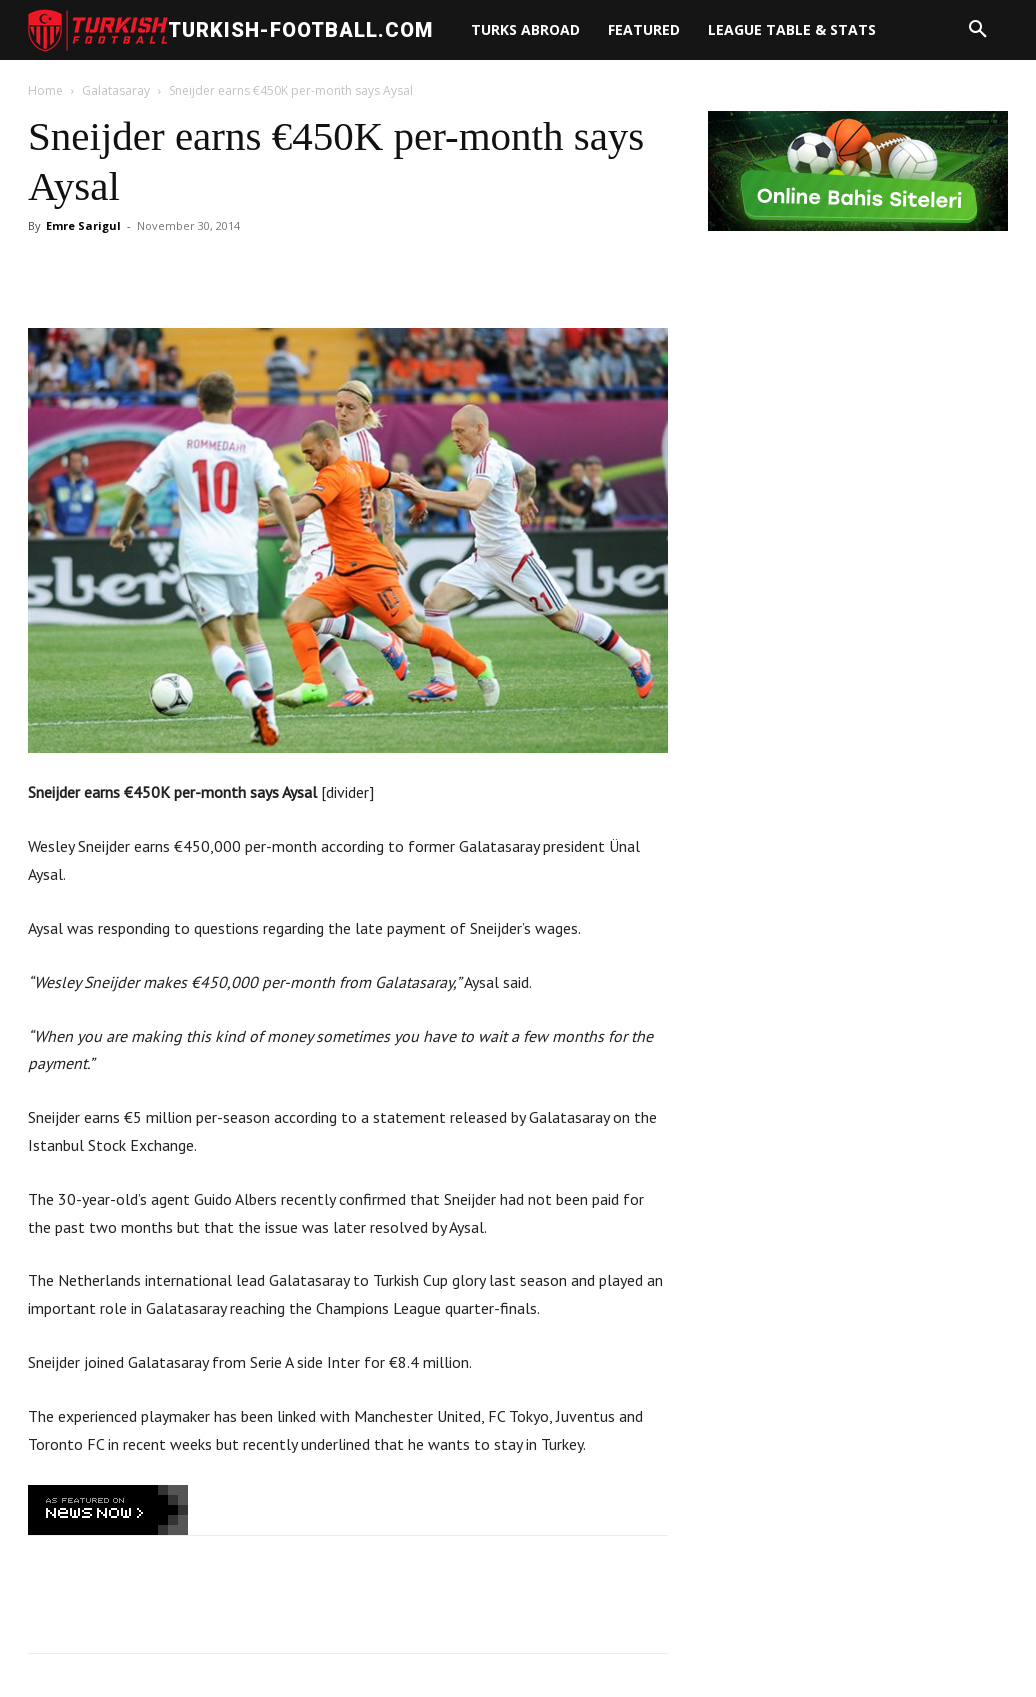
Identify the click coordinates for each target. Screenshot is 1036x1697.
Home (45, 90)
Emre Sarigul (83, 225)
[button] (978, 30)
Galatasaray (116, 90)
